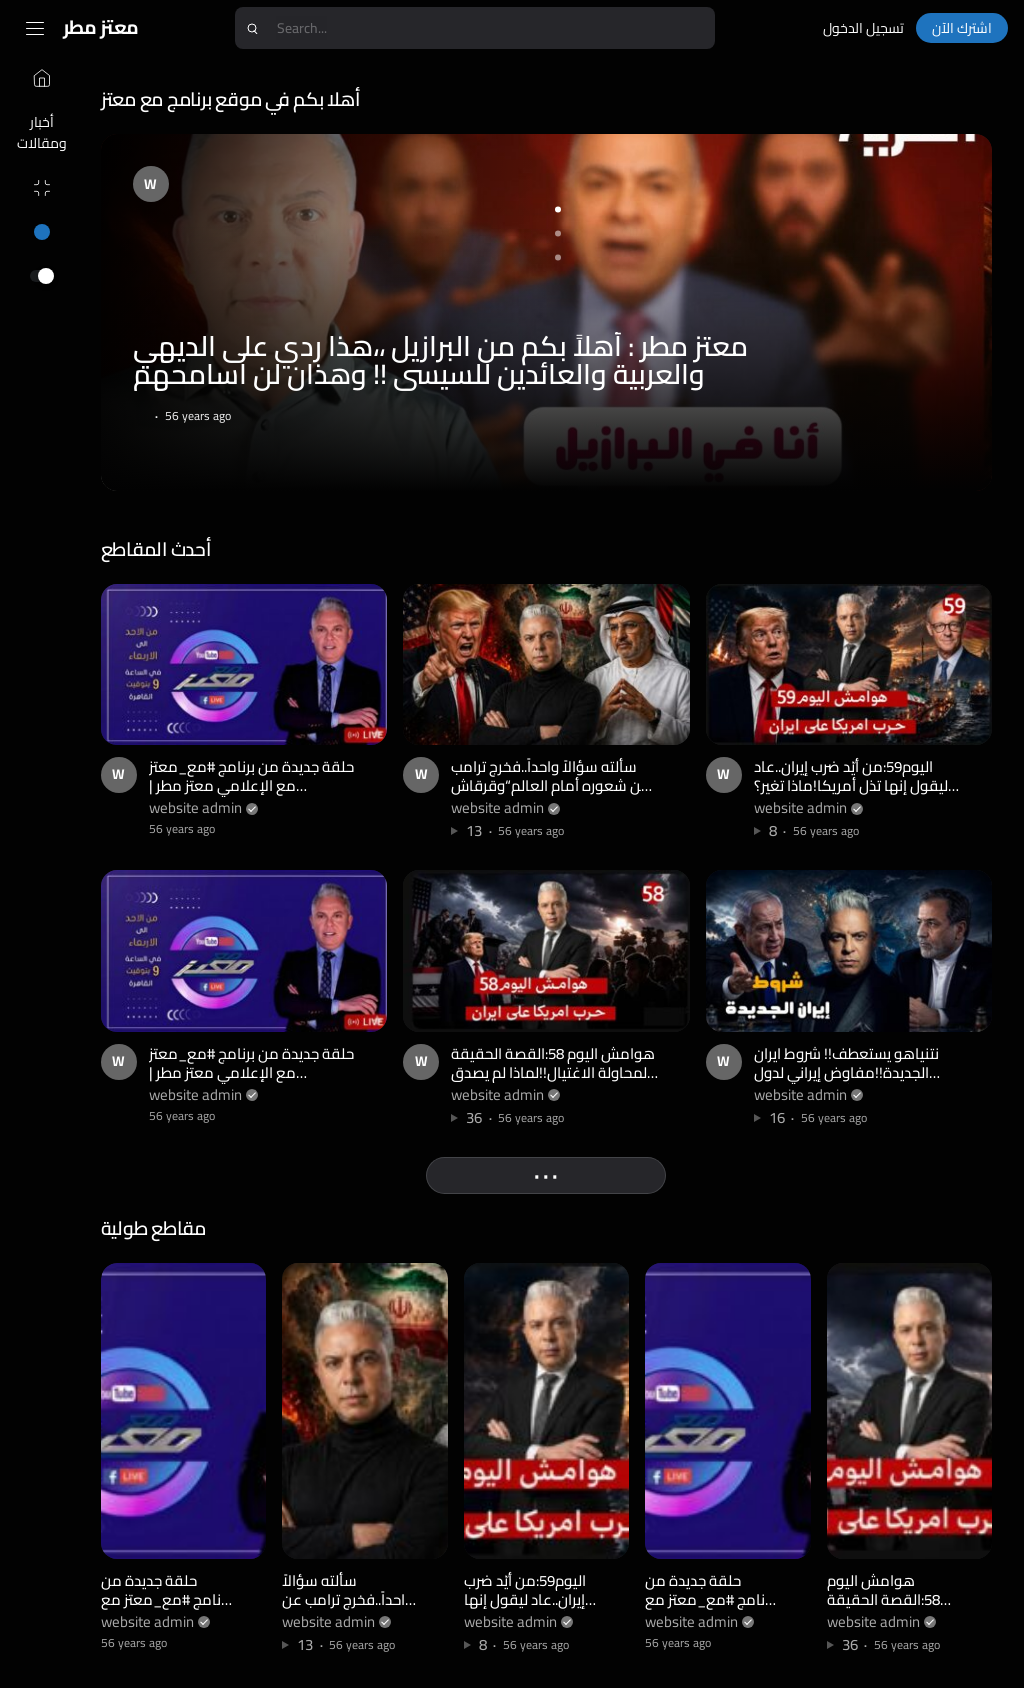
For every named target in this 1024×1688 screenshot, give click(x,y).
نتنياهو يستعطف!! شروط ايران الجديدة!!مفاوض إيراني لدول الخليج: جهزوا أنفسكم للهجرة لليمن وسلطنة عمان (847, 1080)
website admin (198, 805)
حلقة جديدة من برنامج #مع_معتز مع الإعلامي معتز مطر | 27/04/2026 (254, 1070)
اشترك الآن (962, 28)
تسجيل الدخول (863, 28)
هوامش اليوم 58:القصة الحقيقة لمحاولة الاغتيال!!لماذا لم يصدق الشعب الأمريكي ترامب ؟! (555, 1070)
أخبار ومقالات (36, 132)
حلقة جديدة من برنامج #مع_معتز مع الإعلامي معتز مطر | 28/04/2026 (254, 784)
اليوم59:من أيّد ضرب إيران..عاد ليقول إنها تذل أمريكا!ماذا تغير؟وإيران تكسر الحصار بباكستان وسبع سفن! (852, 794)
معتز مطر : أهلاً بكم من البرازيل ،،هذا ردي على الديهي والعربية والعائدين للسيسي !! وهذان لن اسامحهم (443, 359)
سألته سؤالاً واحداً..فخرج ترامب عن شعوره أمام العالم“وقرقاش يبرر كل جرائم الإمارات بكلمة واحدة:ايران (552, 794)
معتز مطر (101, 27)
